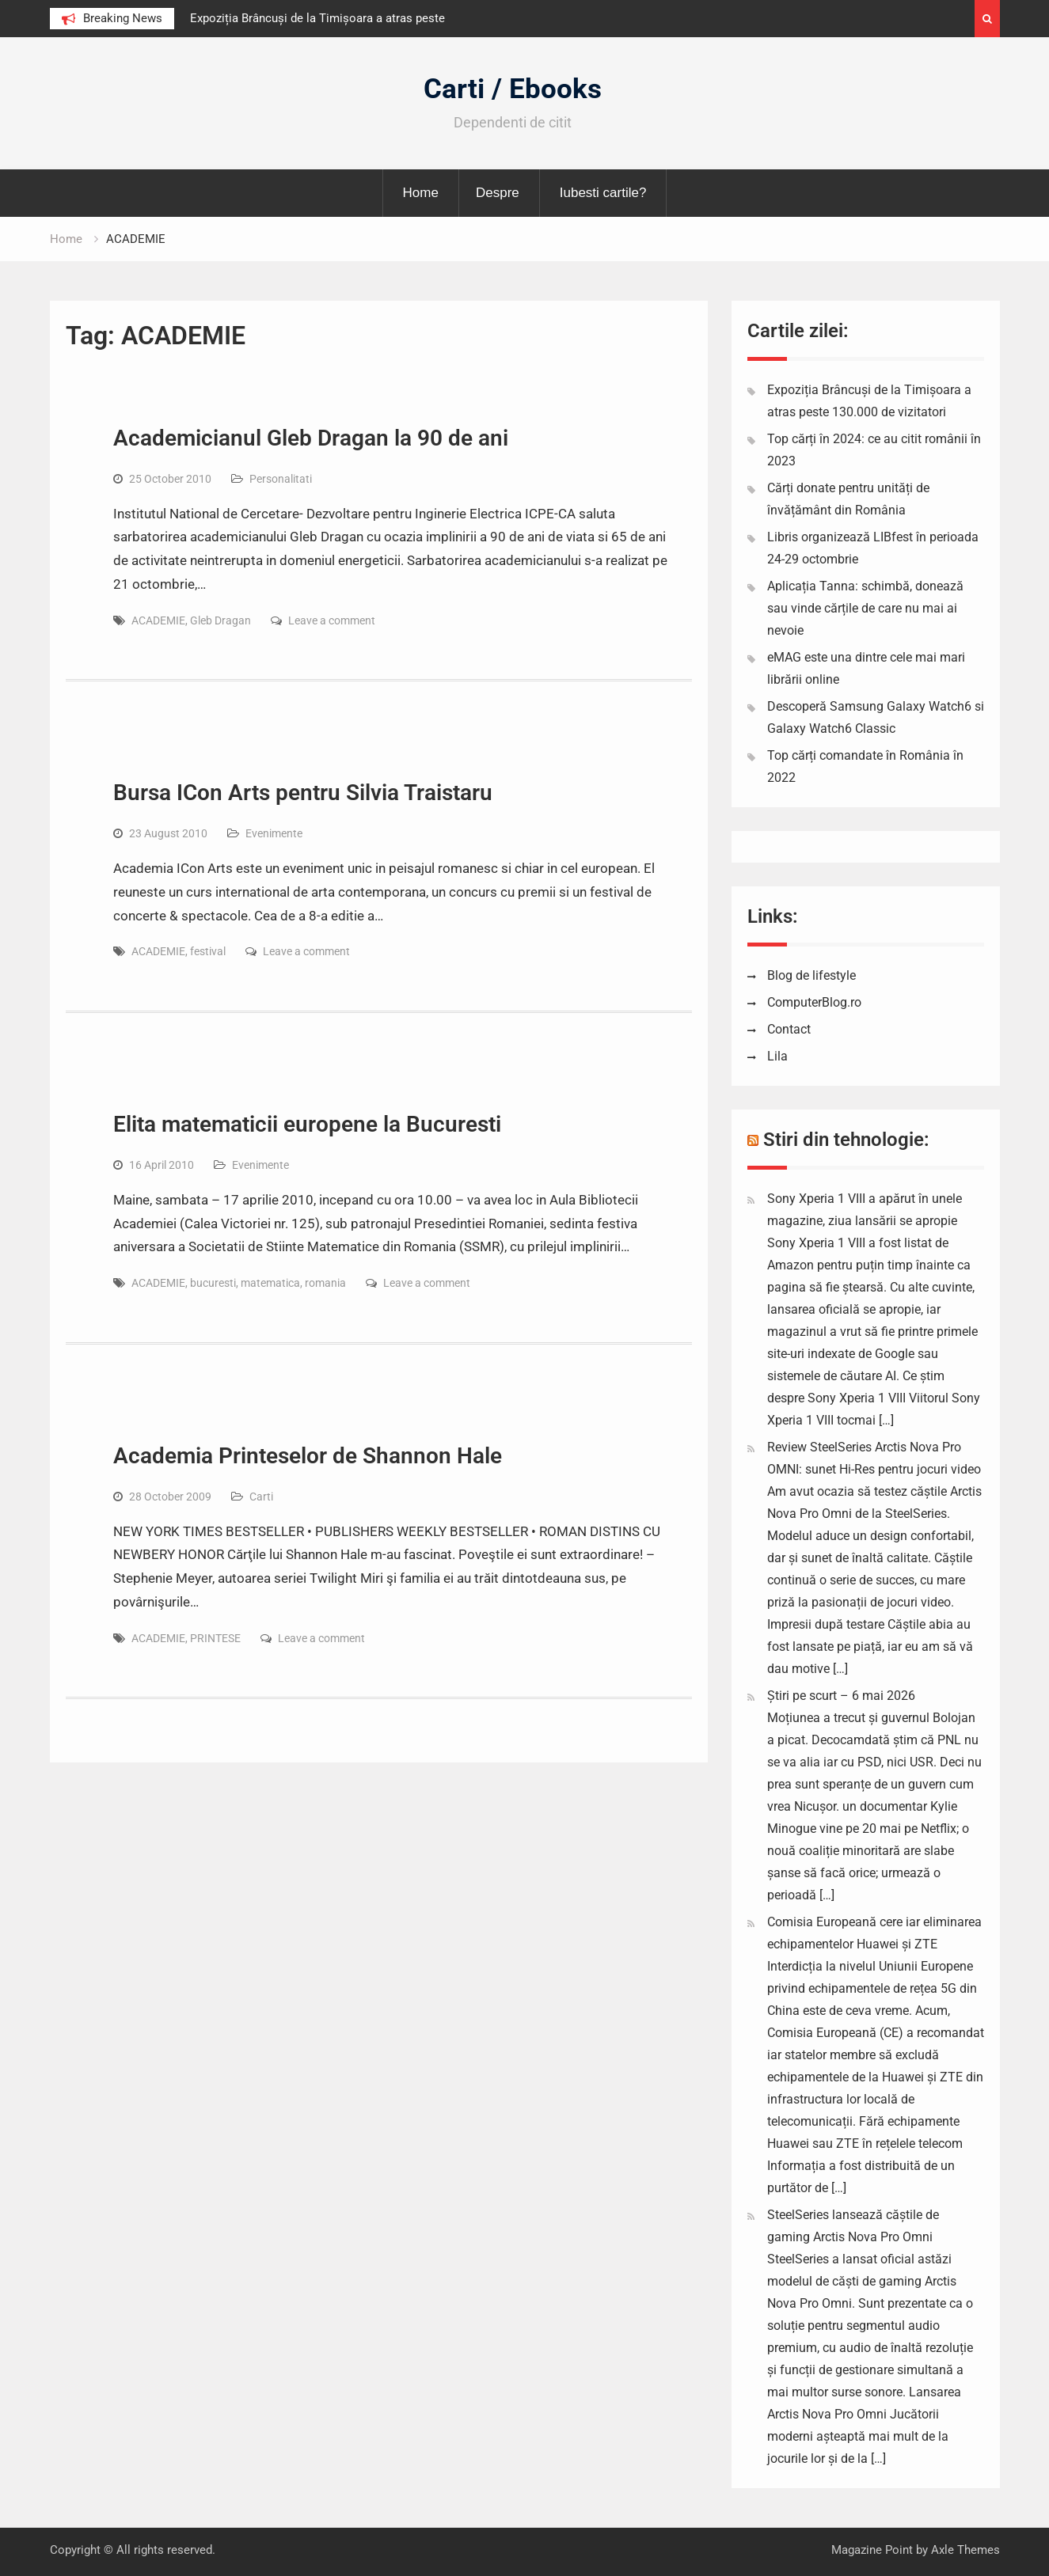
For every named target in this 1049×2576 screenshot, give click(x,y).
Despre (497, 192)
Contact (789, 1029)
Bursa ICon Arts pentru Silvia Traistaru (302, 793)
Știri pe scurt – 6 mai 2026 (841, 1695)
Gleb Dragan (220, 620)
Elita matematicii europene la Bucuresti (307, 1124)
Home (421, 192)
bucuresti (213, 1283)
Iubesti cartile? (603, 192)
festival (208, 951)
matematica (270, 1283)
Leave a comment (331, 620)
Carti (261, 1496)
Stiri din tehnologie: (846, 1140)
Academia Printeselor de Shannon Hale (307, 1456)
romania (325, 1283)
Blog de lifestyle (811, 975)
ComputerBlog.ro (814, 1002)
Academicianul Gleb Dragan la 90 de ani (310, 438)
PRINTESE (215, 1638)
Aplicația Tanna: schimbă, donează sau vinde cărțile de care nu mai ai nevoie (865, 608)
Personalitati (280, 478)
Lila (777, 1056)
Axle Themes (965, 2550)
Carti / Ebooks (513, 89)
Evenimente (273, 833)
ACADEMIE (158, 620)
